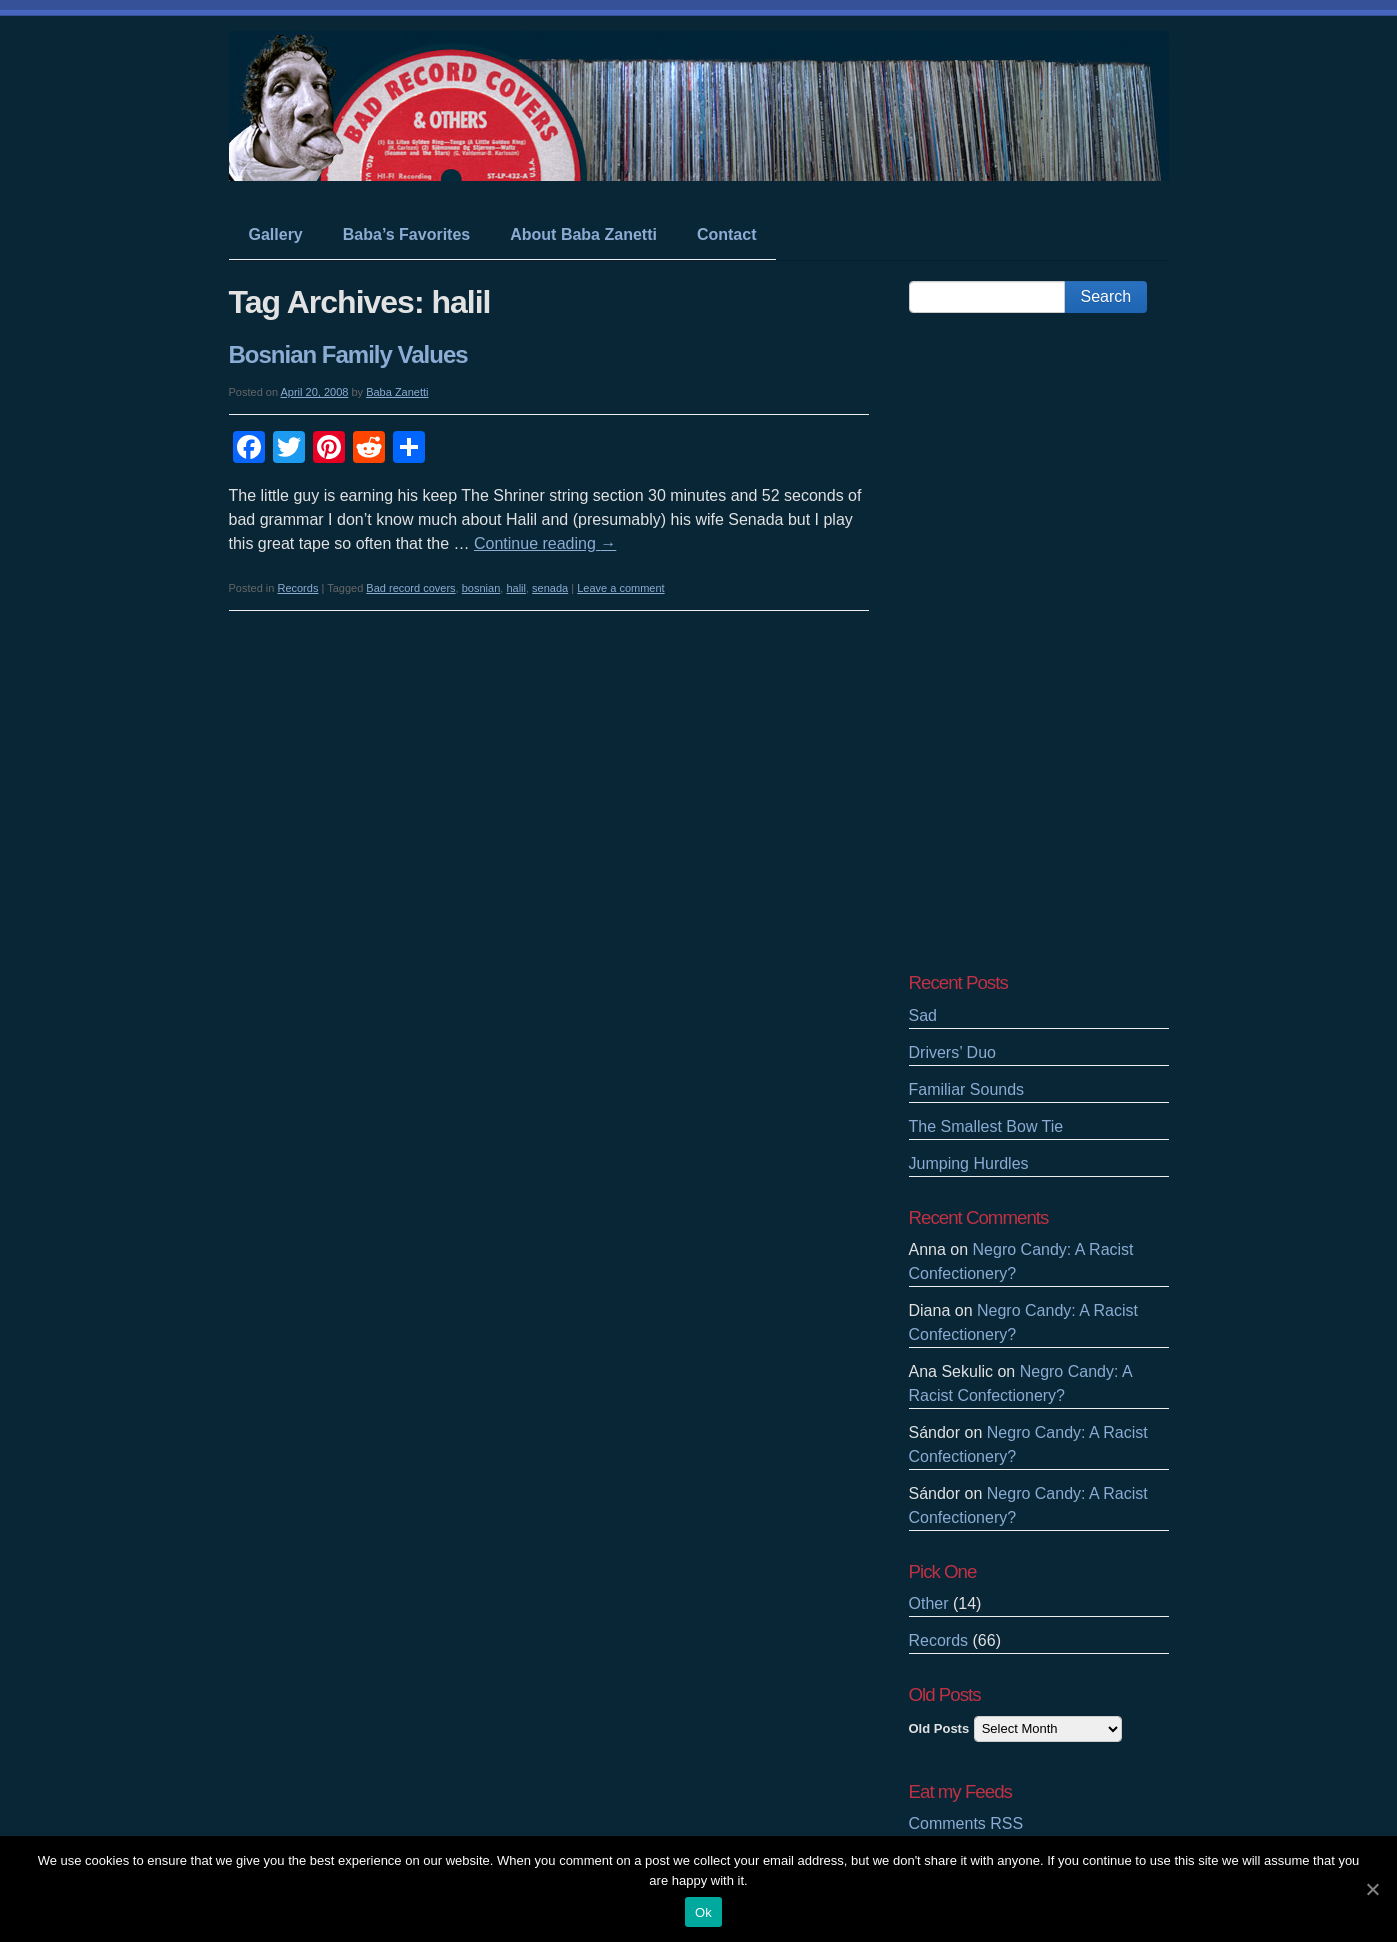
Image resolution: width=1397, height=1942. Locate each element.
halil (516, 588)
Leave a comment (620, 588)
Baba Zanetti (397, 392)
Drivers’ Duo (952, 1052)
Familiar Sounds (967, 1089)
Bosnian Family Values (348, 354)
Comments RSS (966, 1823)
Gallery (276, 234)
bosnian (481, 588)
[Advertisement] (1039, 642)
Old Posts (939, 1728)
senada (550, 588)
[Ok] (1372, 1889)
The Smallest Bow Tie (986, 1126)
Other (929, 1603)
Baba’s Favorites (406, 234)
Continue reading (545, 543)
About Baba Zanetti (583, 234)
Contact (727, 234)
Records (297, 588)
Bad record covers (410, 588)
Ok (703, 1912)
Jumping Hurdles (969, 1163)
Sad (923, 1015)
